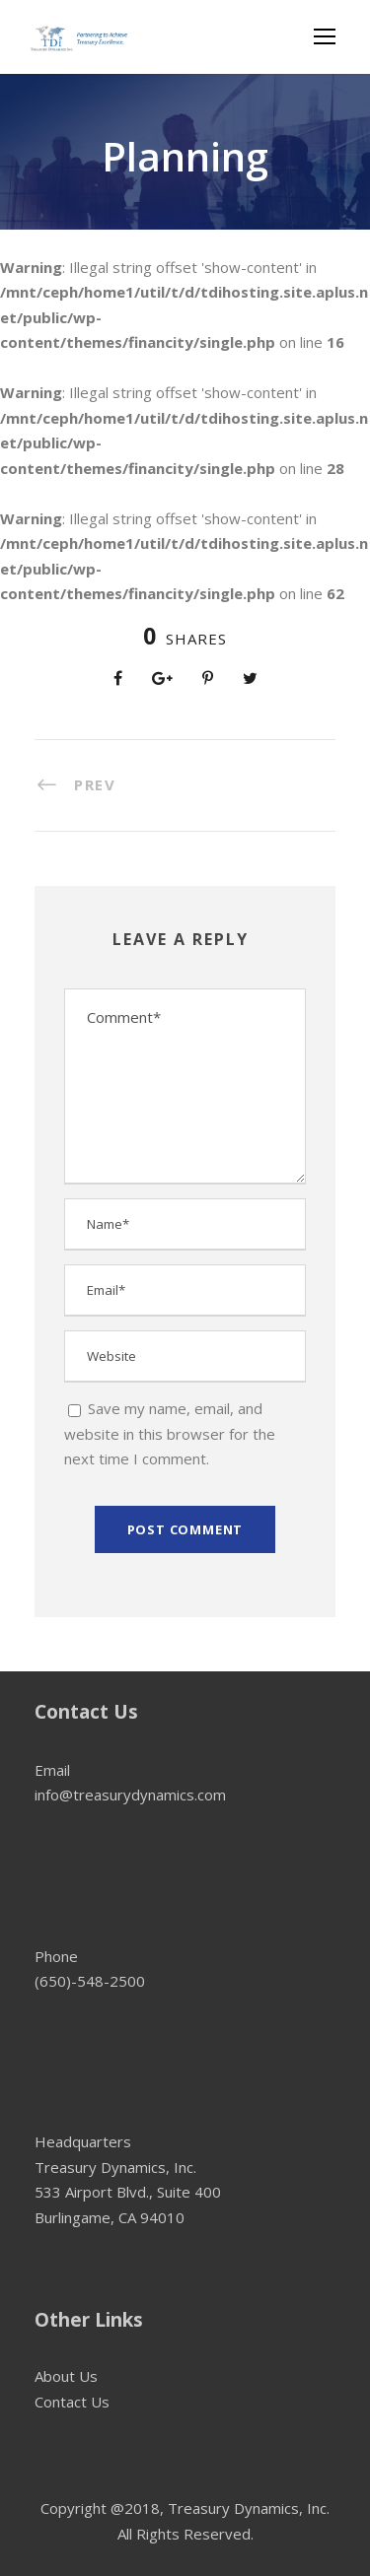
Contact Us (72, 2401)
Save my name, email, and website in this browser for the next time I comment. (169, 1433)
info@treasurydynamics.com (130, 1794)
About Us (66, 2376)
